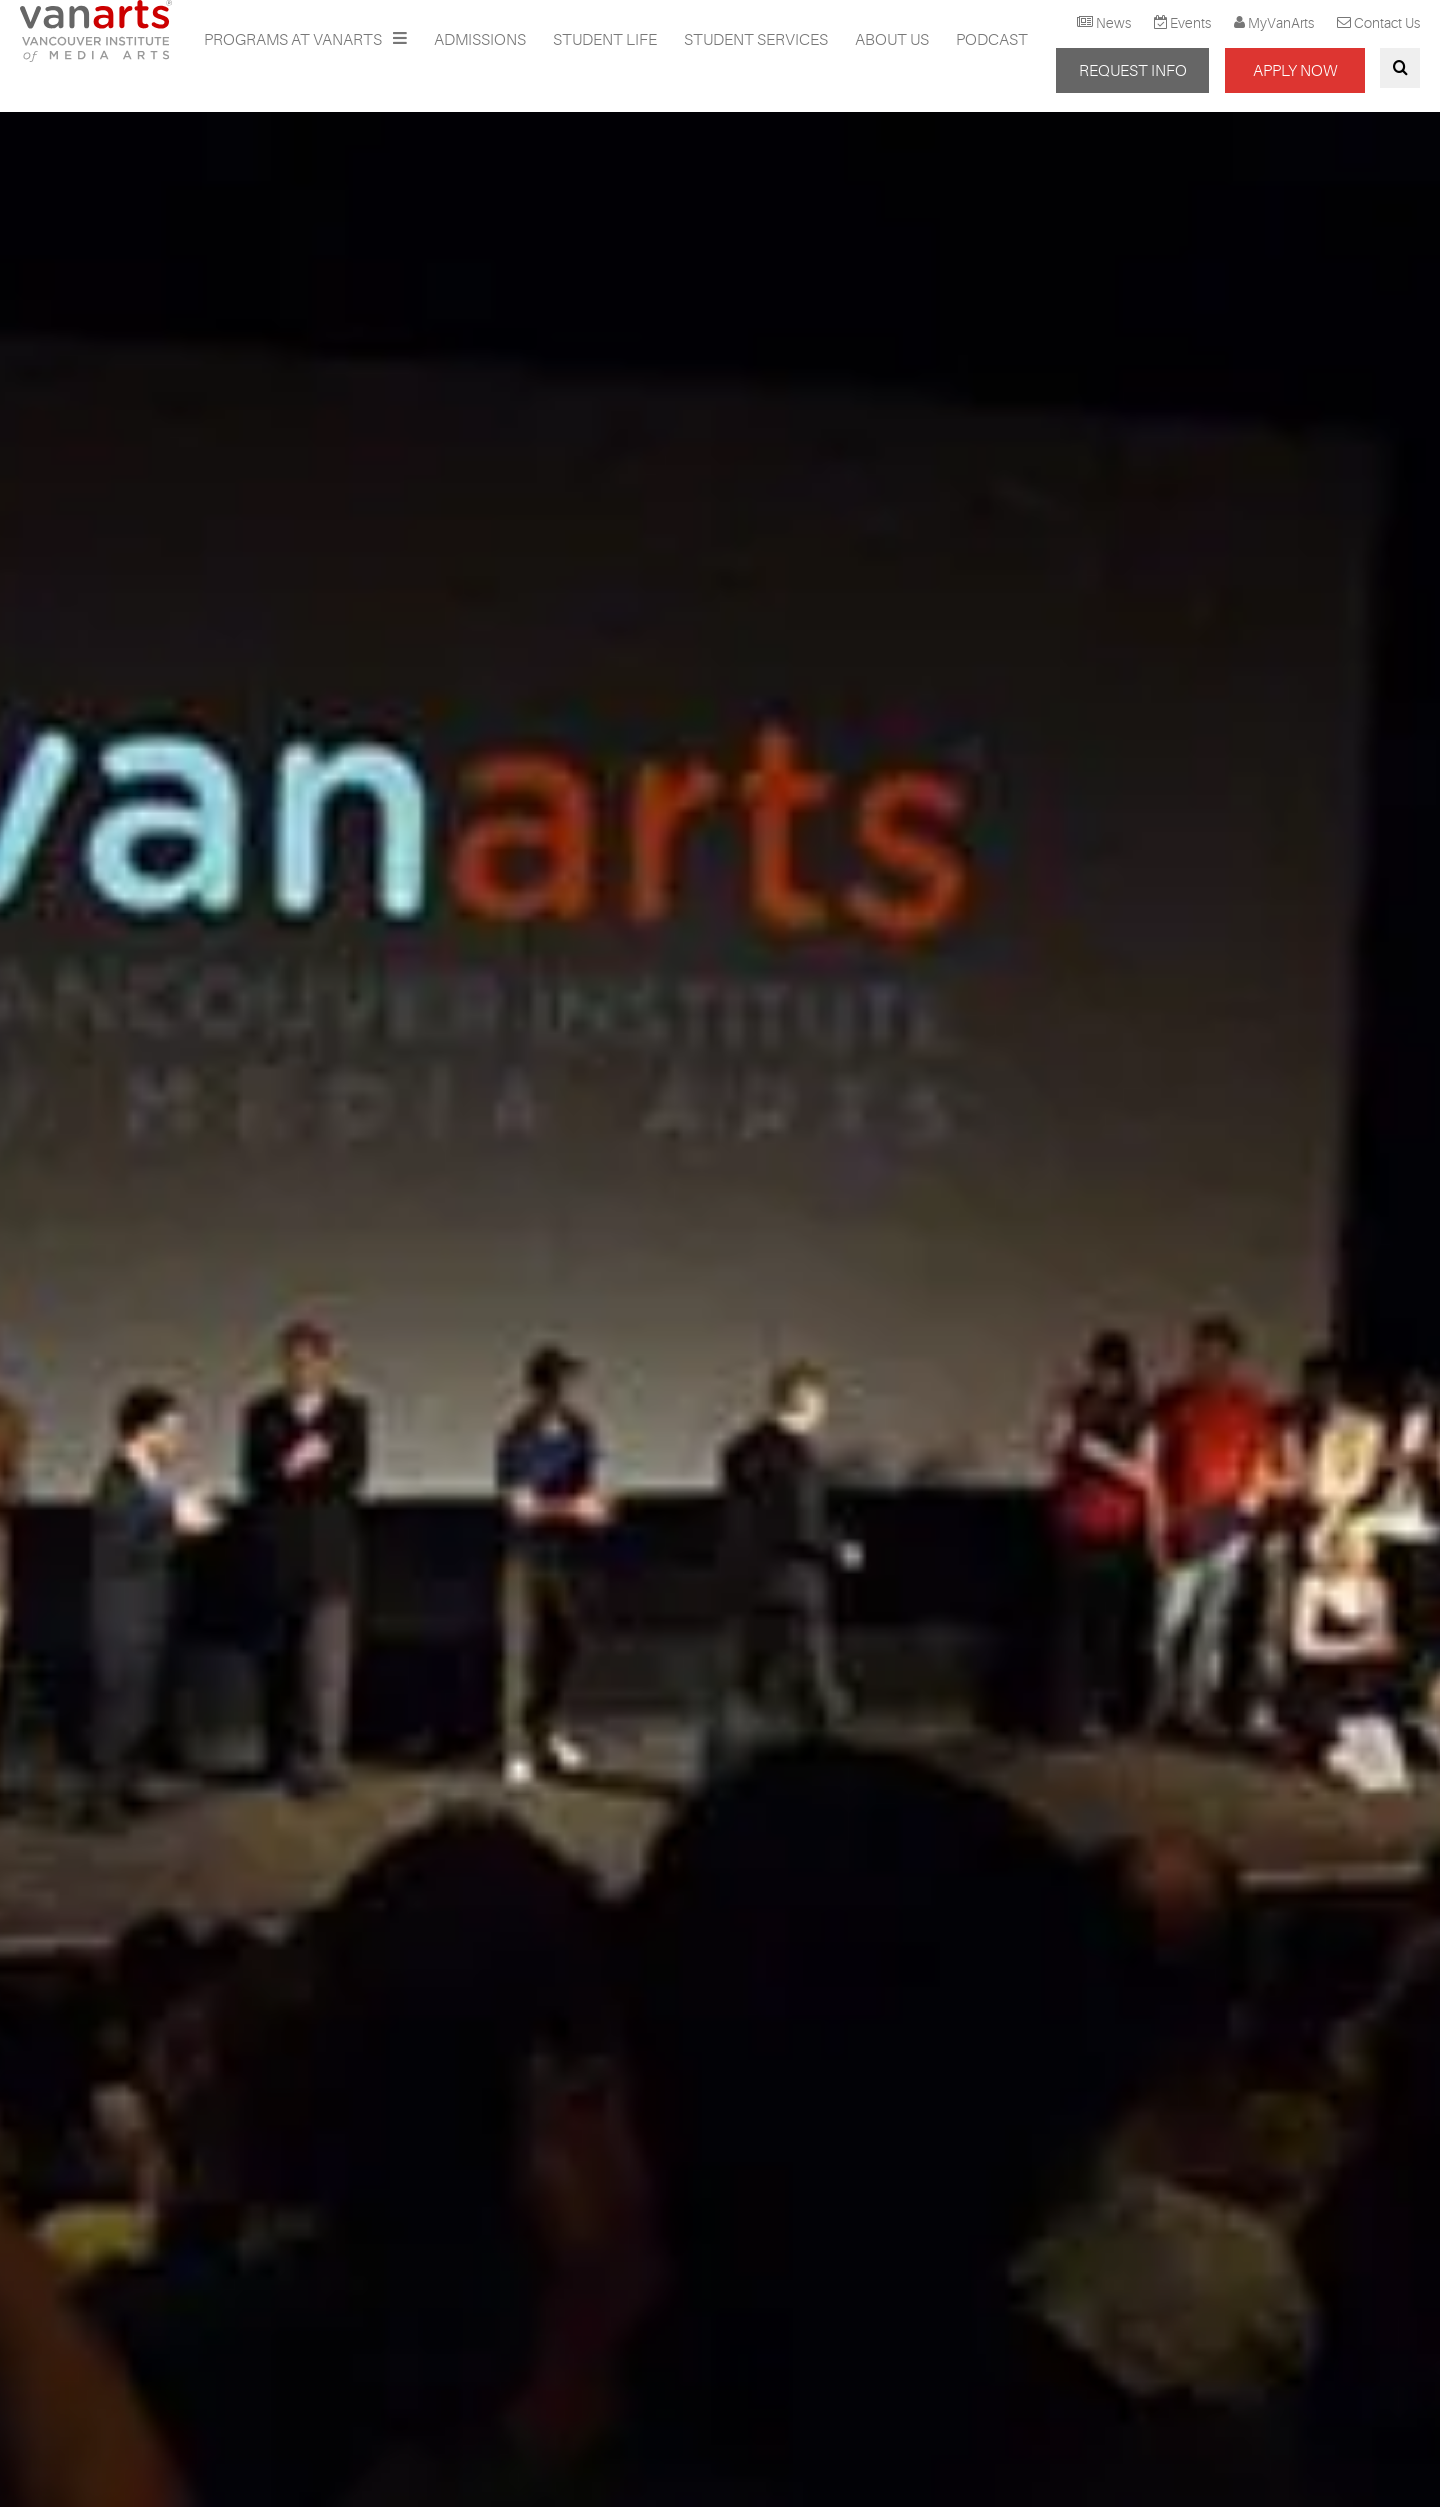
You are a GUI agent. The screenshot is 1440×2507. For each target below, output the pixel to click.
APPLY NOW (1295, 71)
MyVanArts (1281, 23)
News (1113, 23)
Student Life (605, 40)
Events (1190, 23)
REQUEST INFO (1133, 71)
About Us (892, 40)
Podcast (992, 40)
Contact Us (1387, 23)
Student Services (756, 40)
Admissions (480, 40)
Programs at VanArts (294, 40)
